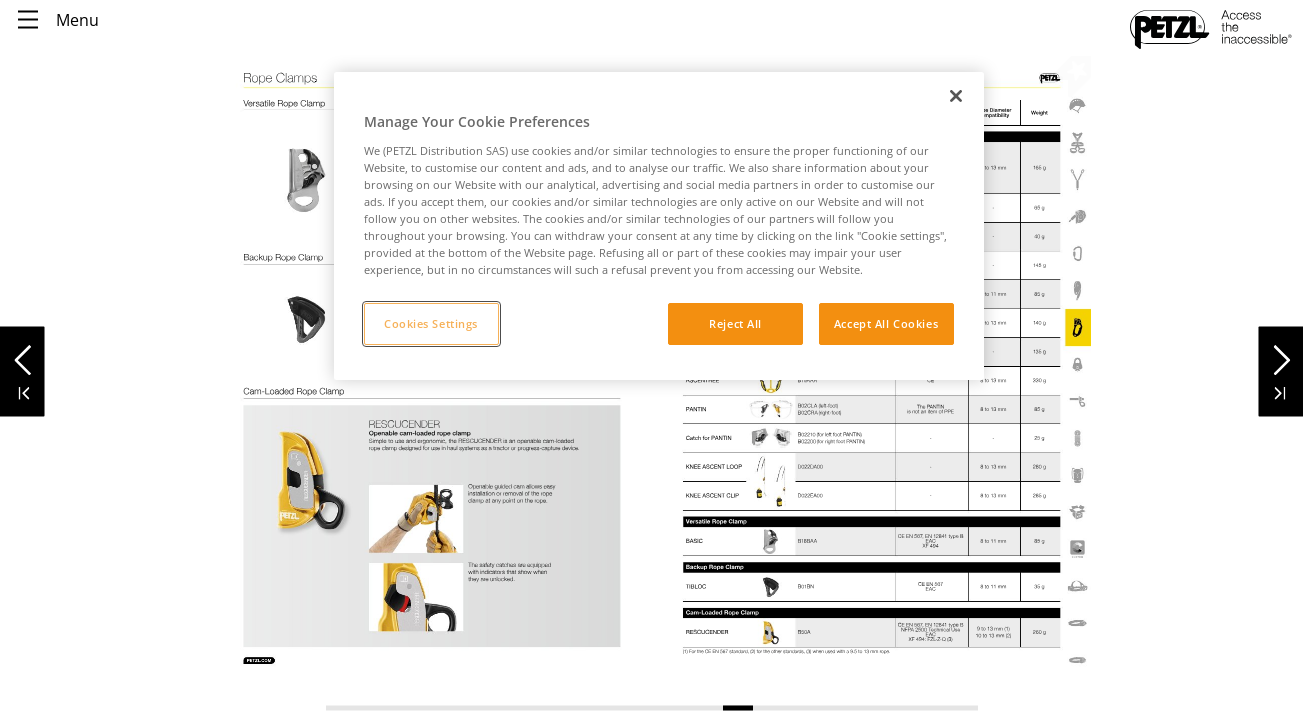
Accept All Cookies (886, 323)
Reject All (735, 323)
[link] (303, 483)
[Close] (956, 96)
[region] (659, 226)
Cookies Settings (431, 323)
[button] (22, 354)
